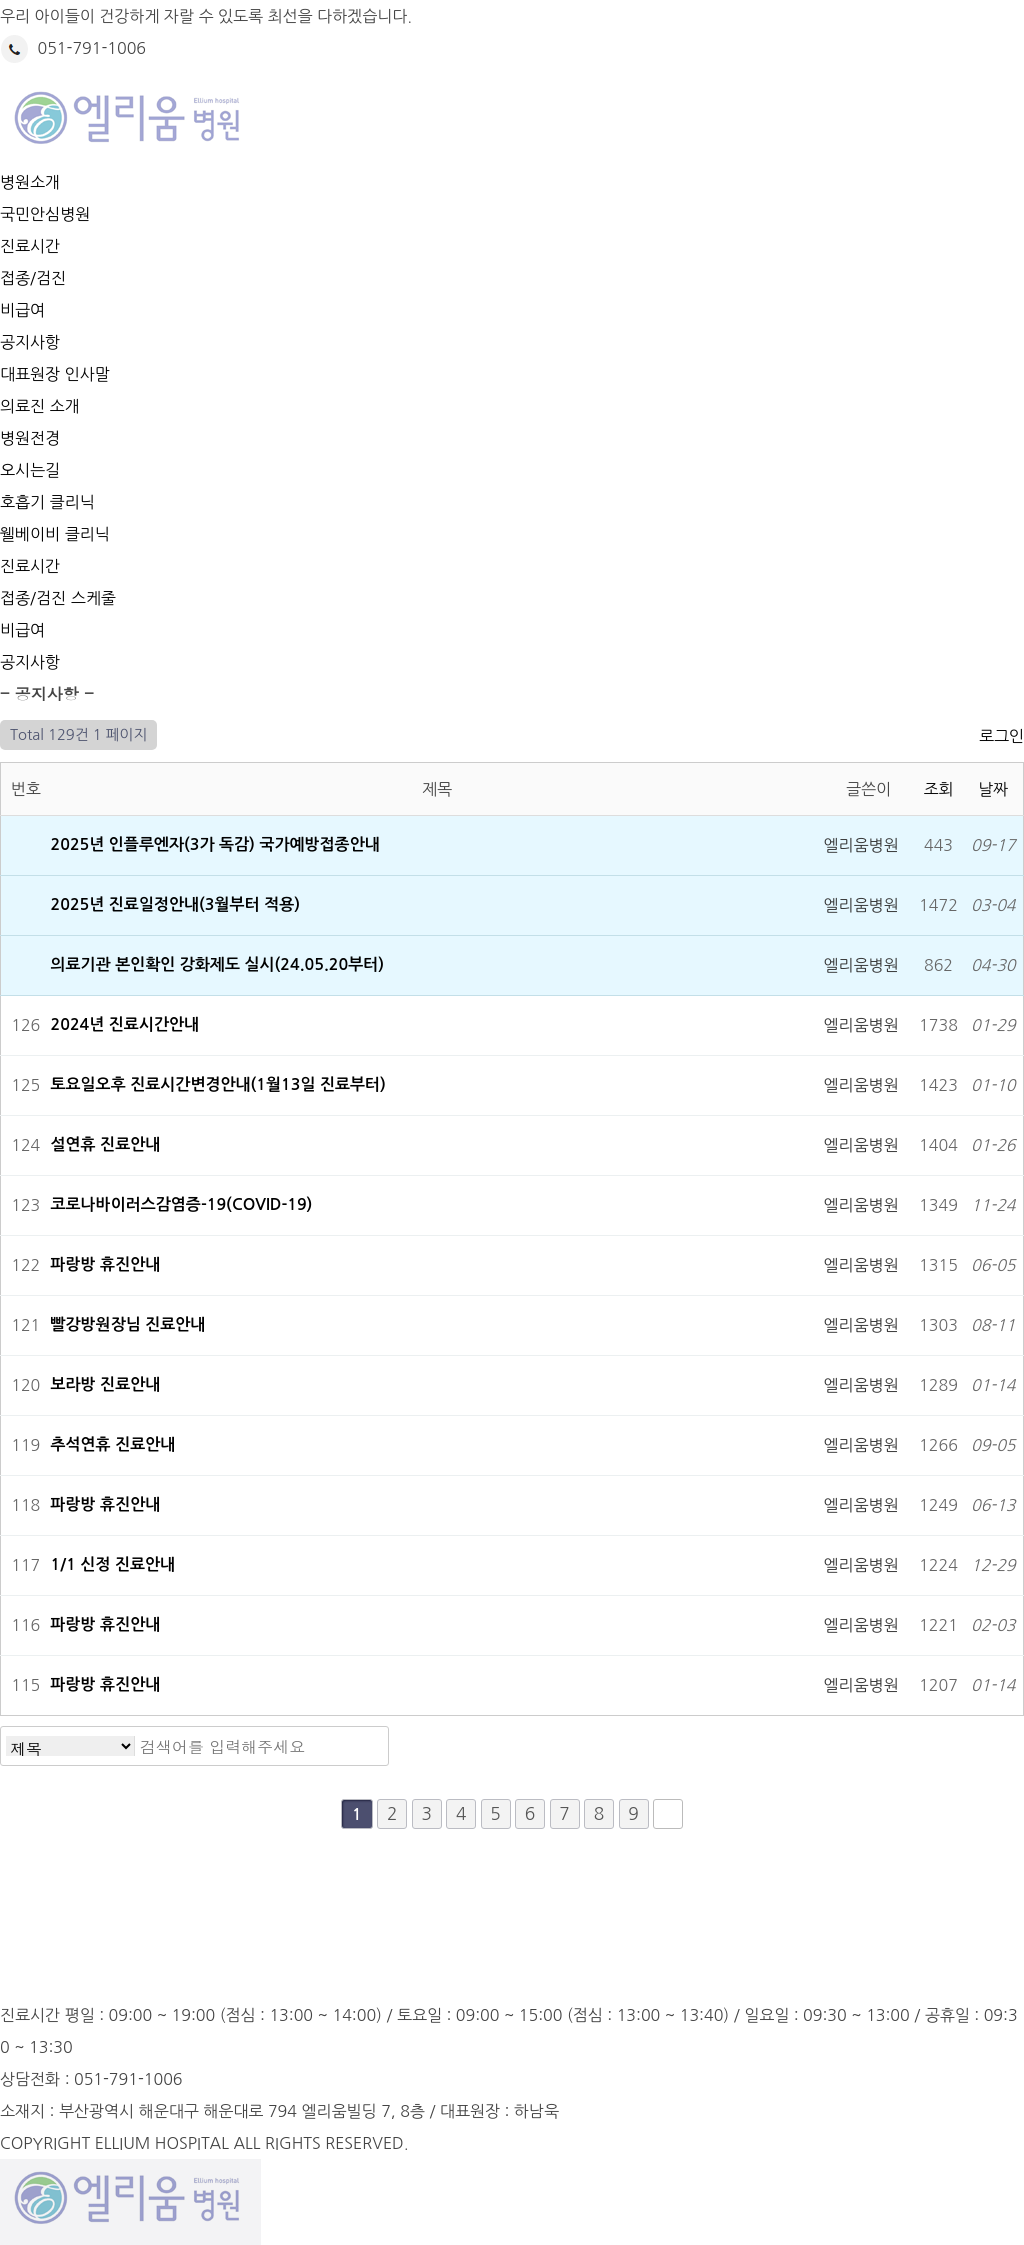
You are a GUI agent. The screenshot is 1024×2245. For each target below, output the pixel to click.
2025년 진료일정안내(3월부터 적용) (178, 904)
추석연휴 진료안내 (115, 1444)
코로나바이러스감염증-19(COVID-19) (184, 1204)
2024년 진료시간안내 (127, 1024)
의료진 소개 (40, 406)
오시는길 (30, 470)
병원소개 (30, 182)
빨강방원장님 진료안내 (130, 1324)
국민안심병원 (45, 214)
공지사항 (30, 342)
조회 (938, 789)
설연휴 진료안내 (108, 1144)
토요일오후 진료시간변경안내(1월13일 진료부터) (221, 1084)
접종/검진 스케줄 (58, 598)
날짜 (993, 789)
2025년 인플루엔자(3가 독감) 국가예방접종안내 (215, 844)
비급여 (22, 310)
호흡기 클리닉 (47, 502)
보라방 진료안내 (108, 1384)
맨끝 (668, 1814)
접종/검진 (33, 278)
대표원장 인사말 (55, 374)
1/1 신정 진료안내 (115, 1564)
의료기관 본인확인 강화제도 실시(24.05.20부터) (218, 964)
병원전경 (30, 438)
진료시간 (30, 246)
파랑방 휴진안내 (108, 1264)
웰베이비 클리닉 (55, 534)
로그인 (1001, 736)
